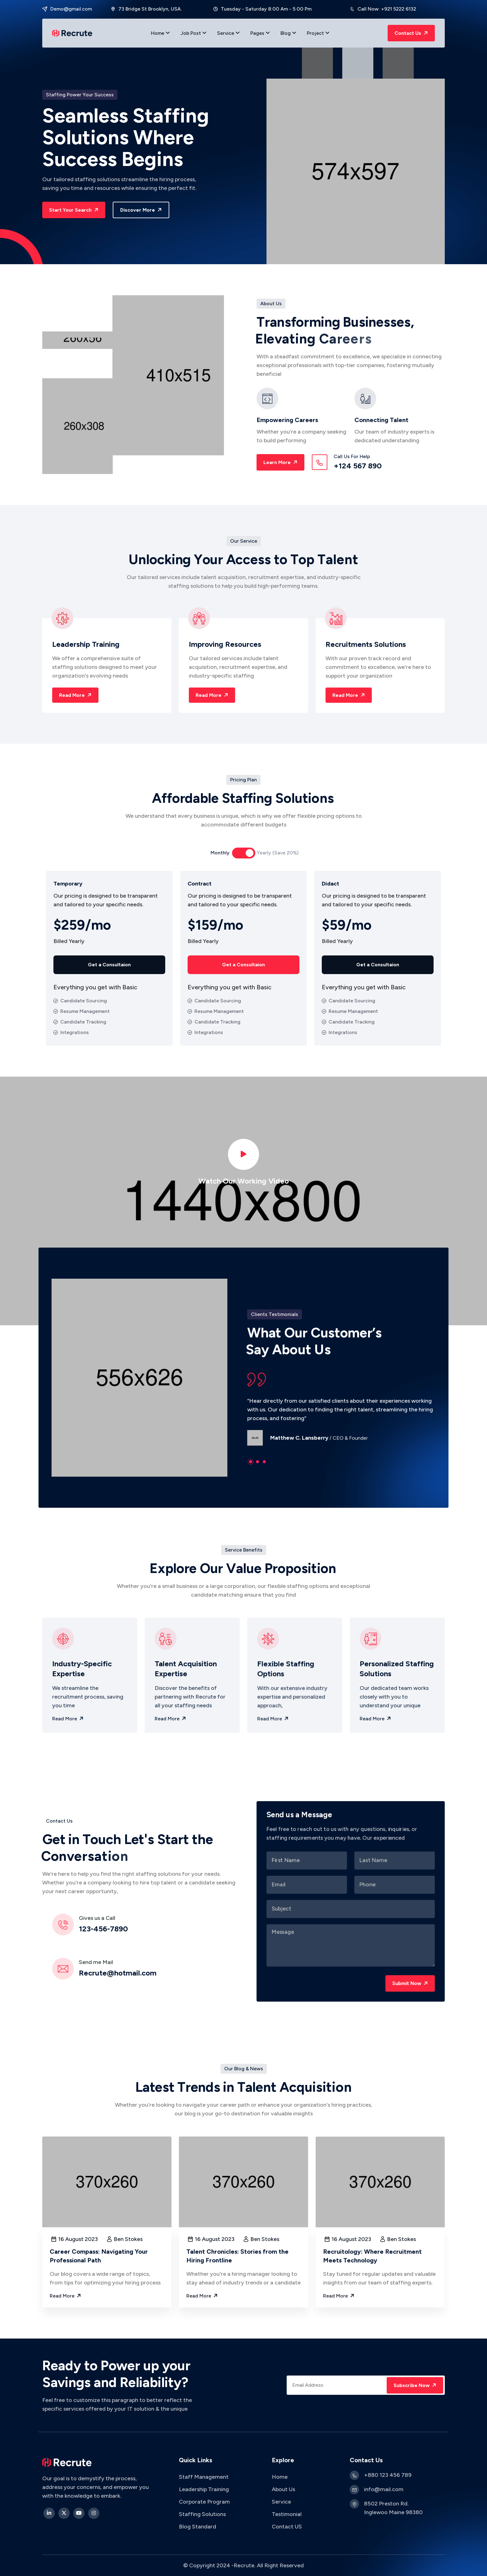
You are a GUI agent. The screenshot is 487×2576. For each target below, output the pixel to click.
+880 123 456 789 (388, 2475)
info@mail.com (383, 2489)
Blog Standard (197, 2526)
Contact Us (411, 33)
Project (318, 33)
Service (228, 33)
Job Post (193, 33)
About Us (283, 2489)
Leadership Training (204, 2489)
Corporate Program (205, 2501)
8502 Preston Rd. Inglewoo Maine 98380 (393, 2508)
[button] (250, 1461)
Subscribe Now (416, 2385)
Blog (288, 33)
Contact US (287, 2526)
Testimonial (287, 2514)
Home (160, 33)
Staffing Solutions (202, 2514)
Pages (260, 33)
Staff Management (204, 2476)
